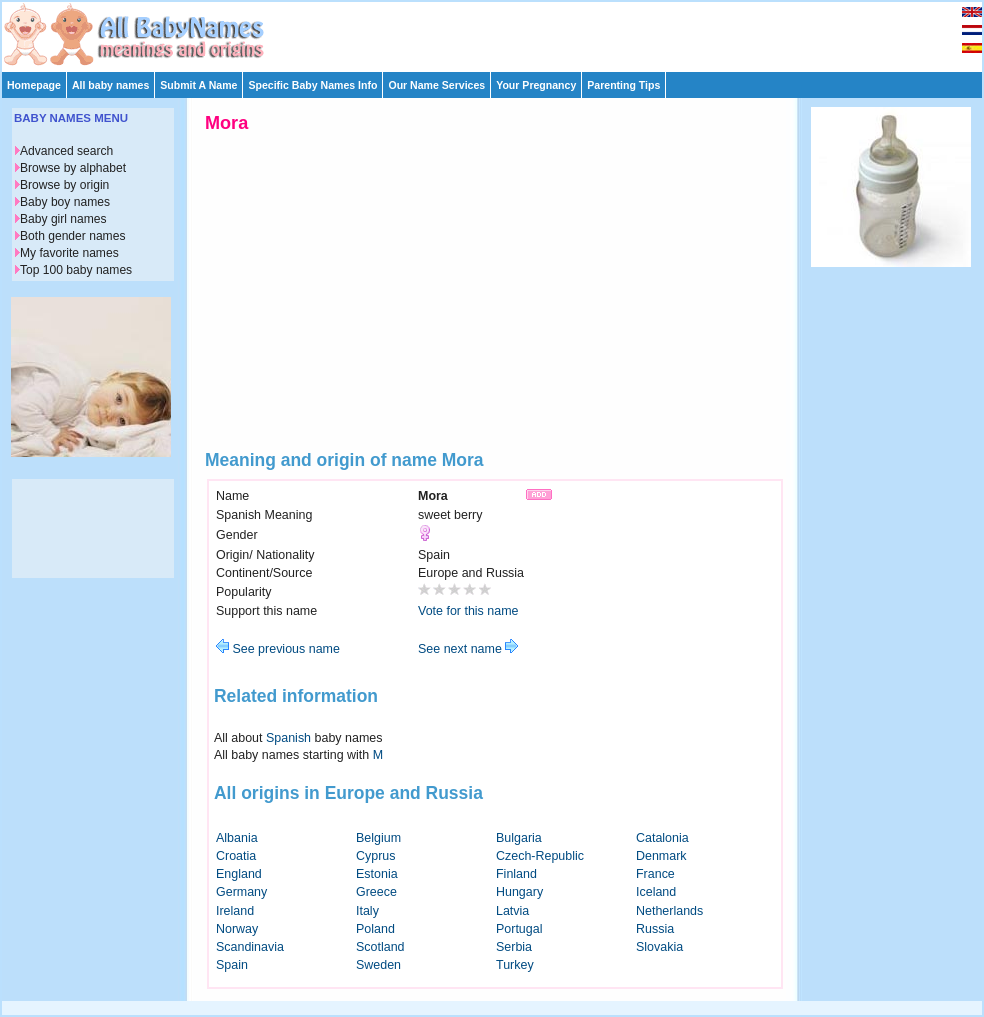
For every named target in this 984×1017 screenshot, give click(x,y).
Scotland (380, 947)
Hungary (519, 892)
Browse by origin (64, 185)
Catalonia (662, 838)
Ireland (235, 911)
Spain (232, 965)
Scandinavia (250, 947)
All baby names (110, 85)
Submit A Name (198, 85)
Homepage (34, 85)
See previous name (278, 649)
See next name (468, 649)
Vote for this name (468, 611)
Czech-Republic (540, 856)
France (655, 874)
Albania (237, 838)
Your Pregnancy (536, 85)
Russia (655, 929)
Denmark (661, 856)
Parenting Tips (623, 85)
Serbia (514, 947)
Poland (375, 929)
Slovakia (659, 947)
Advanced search (66, 151)
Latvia (512, 911)
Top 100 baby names (76, 270)
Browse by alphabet (73, 168)
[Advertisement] (501, 32)
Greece (376, 892)
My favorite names (69, 253)
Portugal (519, 929)
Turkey (515, 965)
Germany (241, 892)
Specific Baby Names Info (312, 85)
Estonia (377, 874)
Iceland (656, 892)
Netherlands (669, 911)
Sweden (378, 965)
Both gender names (72, 236)
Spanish (288, 738)
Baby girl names (63, 219)
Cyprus (376, 856)
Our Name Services (436, 85)
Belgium (378, 838)
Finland (516, 874)
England (239, 874)
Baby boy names (65, 202)
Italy (367, 911)
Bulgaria (519, 838)
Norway (237, 929)
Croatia (236, 856)
